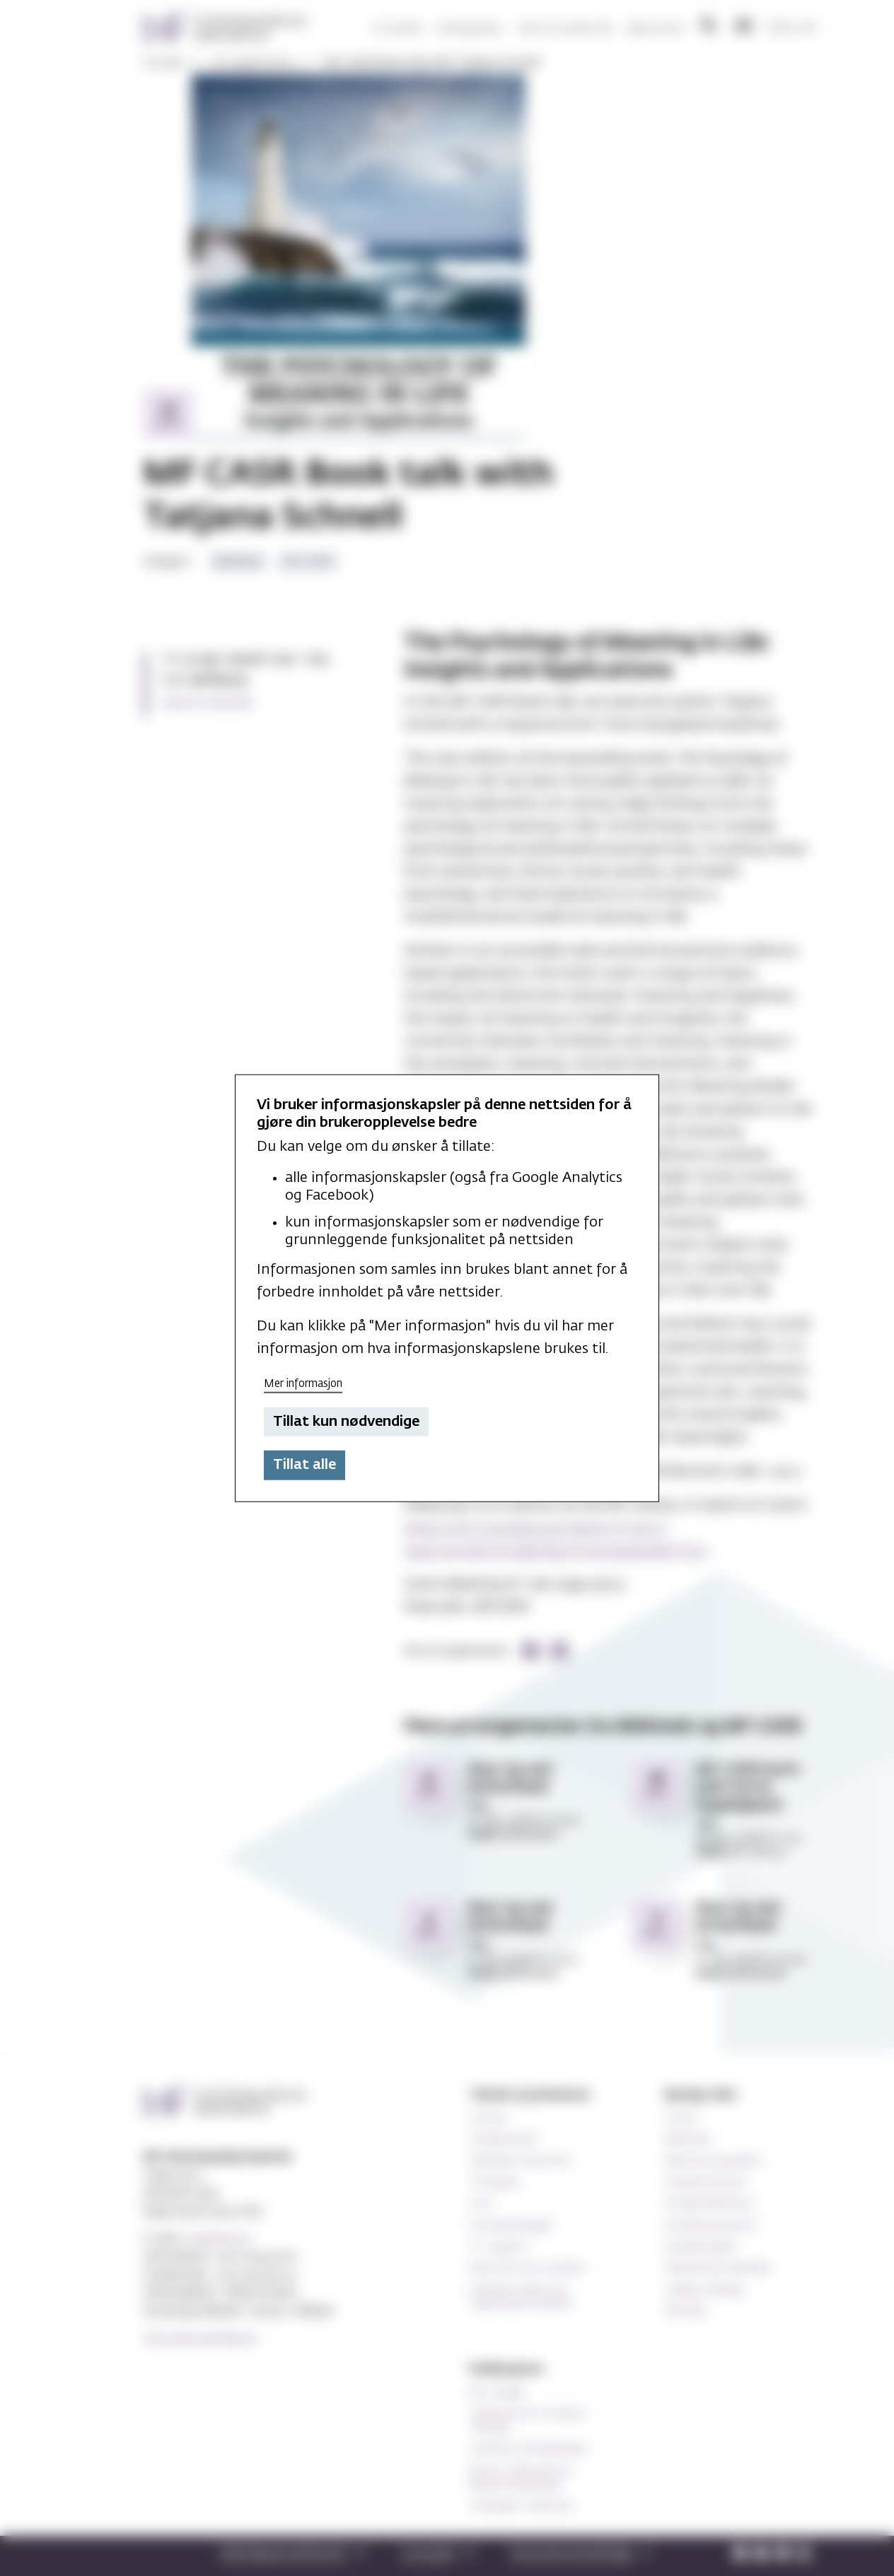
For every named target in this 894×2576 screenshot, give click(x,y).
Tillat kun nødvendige (346, 1422)
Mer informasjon (303, 1383)
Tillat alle (304, 1465)
